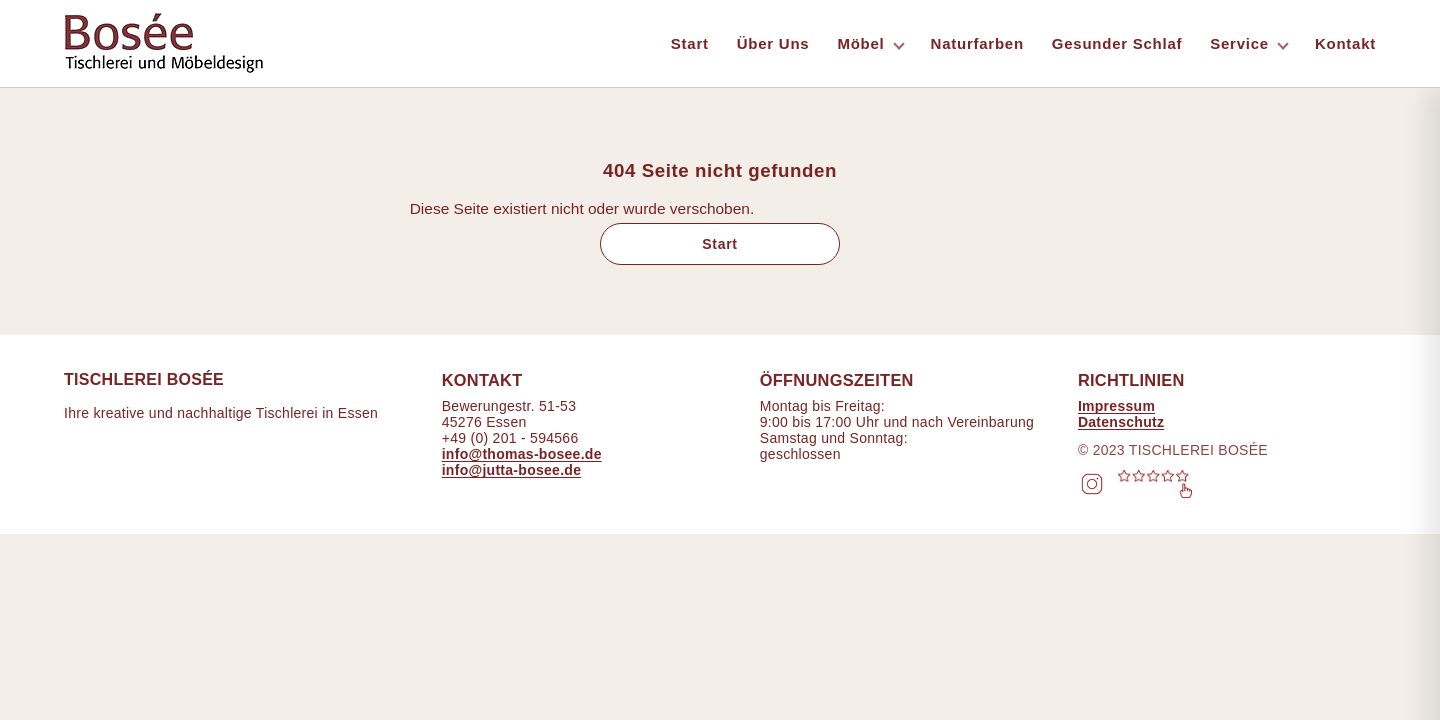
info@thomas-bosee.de (522, 454)
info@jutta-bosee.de (512, 470)
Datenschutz (1121, 422)
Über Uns (773, 43)
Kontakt (1345, 43)
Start (690, 43)
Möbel (860, 43)
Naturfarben (977, 43)
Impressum (1116, 406)
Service (1239, 43)
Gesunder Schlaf (1117, 43)
